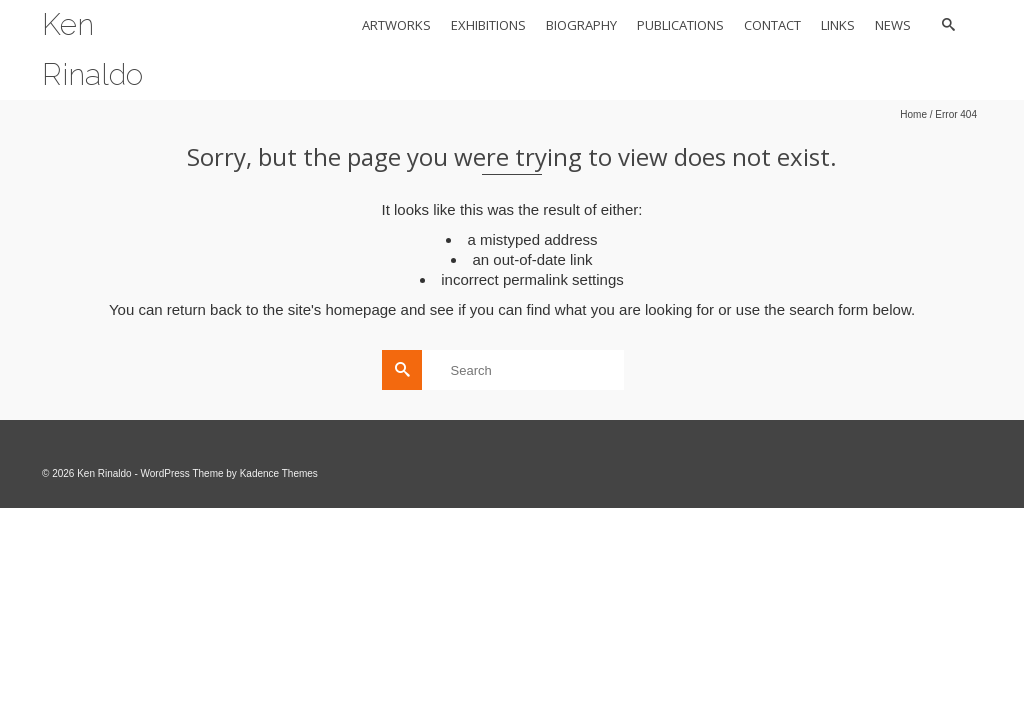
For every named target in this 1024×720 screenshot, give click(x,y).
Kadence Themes (279, 473)
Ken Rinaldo (92, 49)
